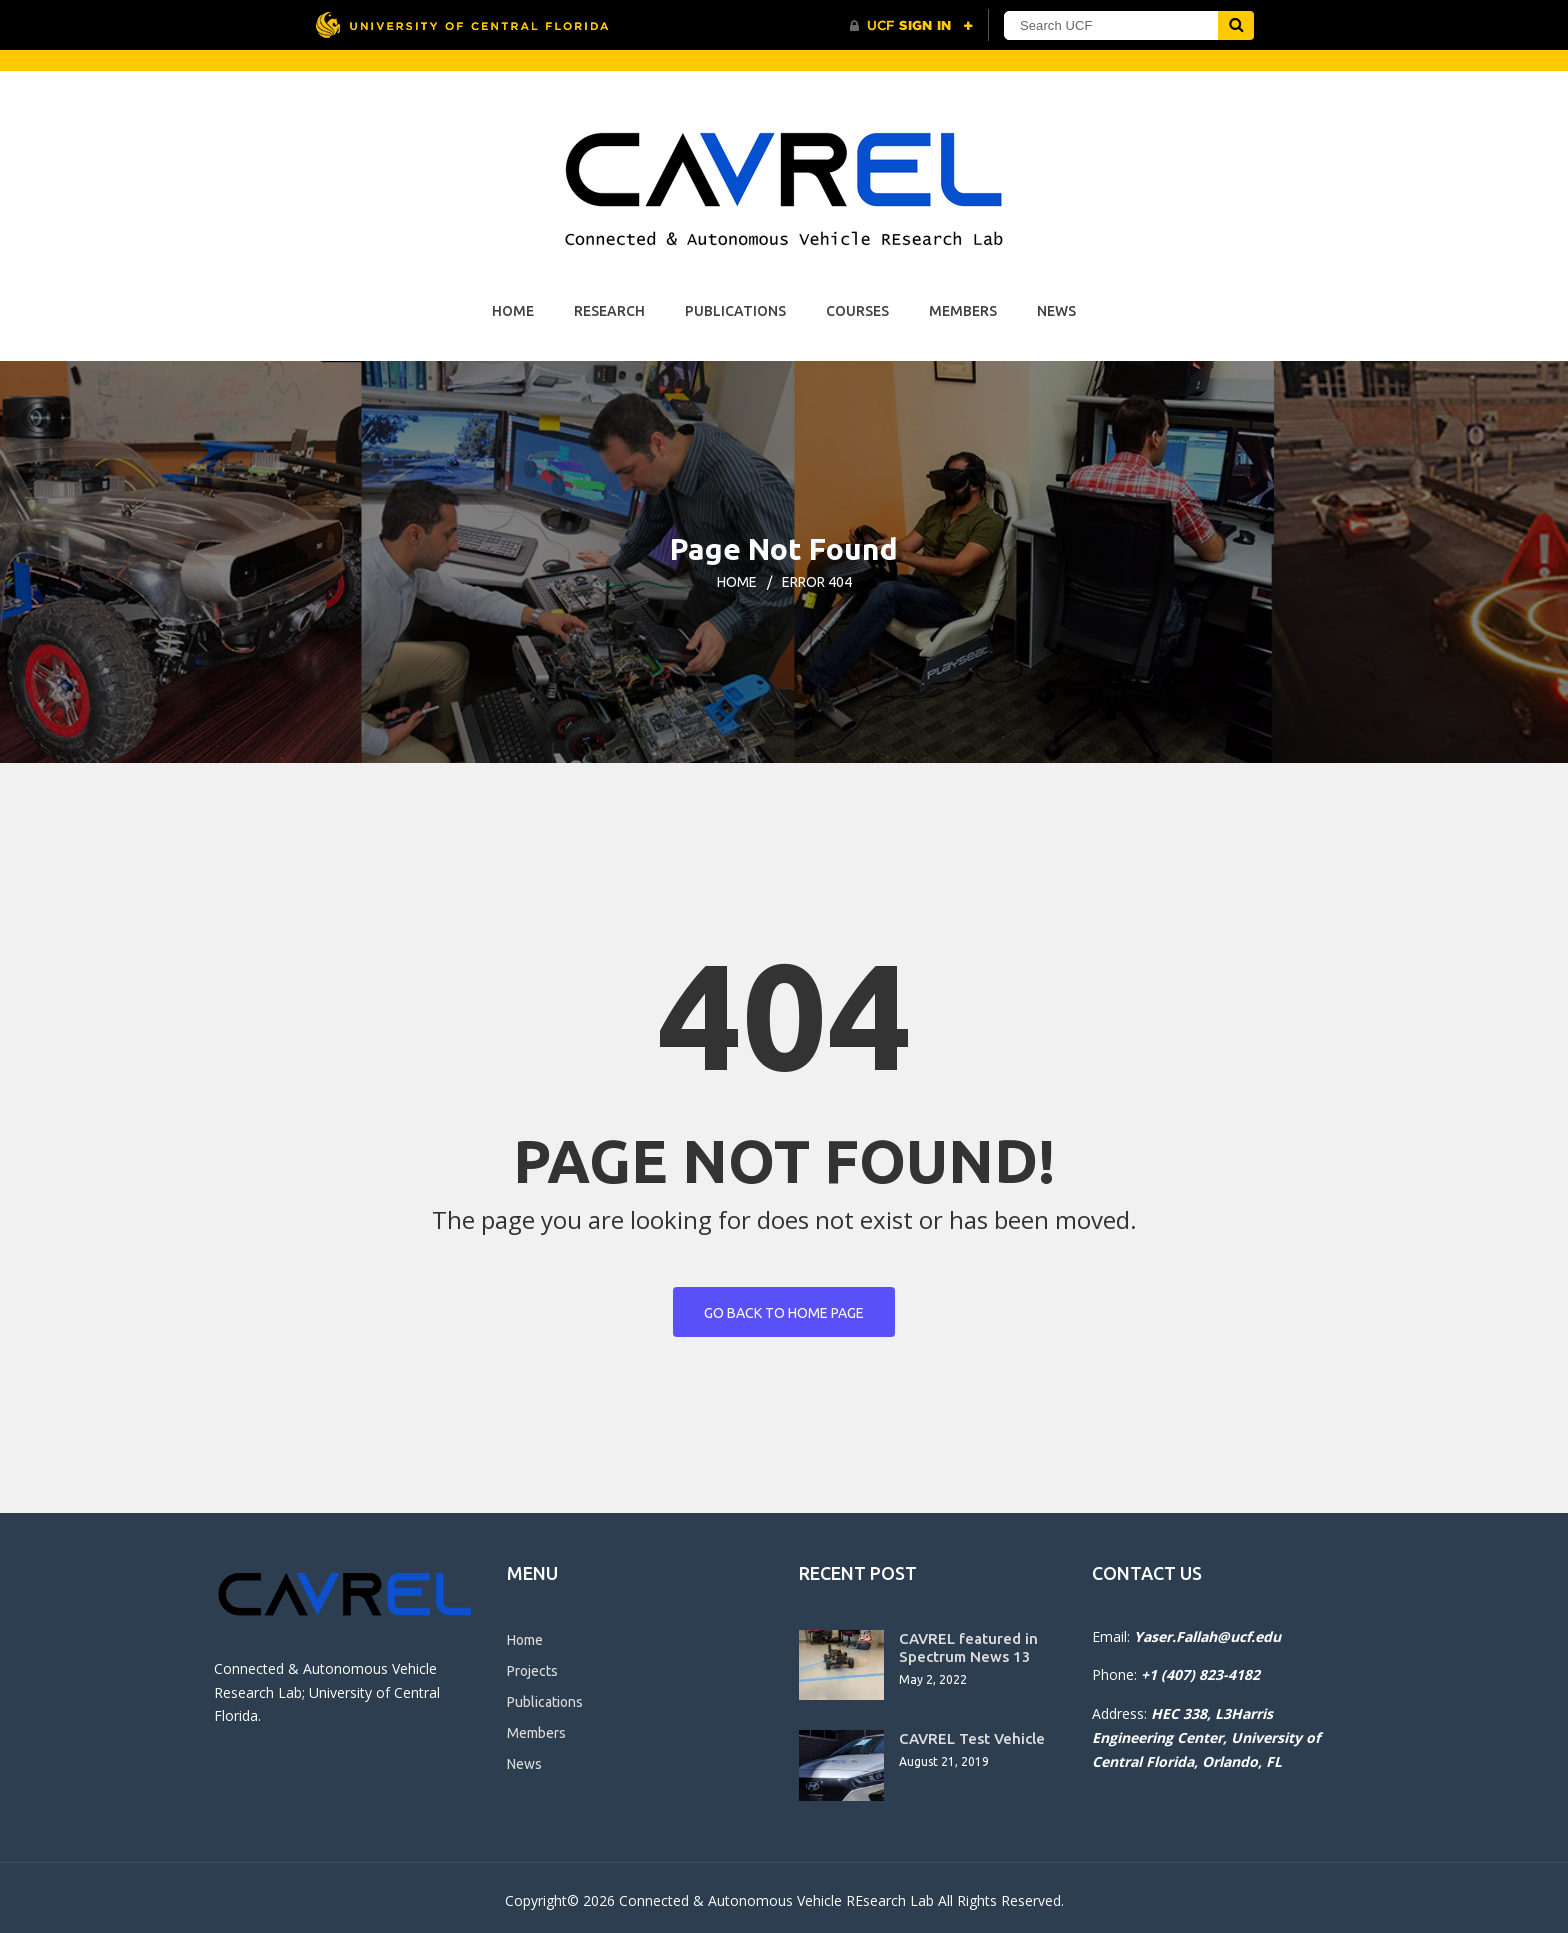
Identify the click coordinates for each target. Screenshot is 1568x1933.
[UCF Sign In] (911, 26)
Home (513, 311)
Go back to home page (784, 1313)
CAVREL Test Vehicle (972, 1738)
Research (609, 311)
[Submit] (1236, 25)
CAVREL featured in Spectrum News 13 (968, 1647)
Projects (532, 1671)
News (1056, 311)
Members (963, 311)
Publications (735, 311)
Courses (857, 311)
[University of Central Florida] (462, 24)
